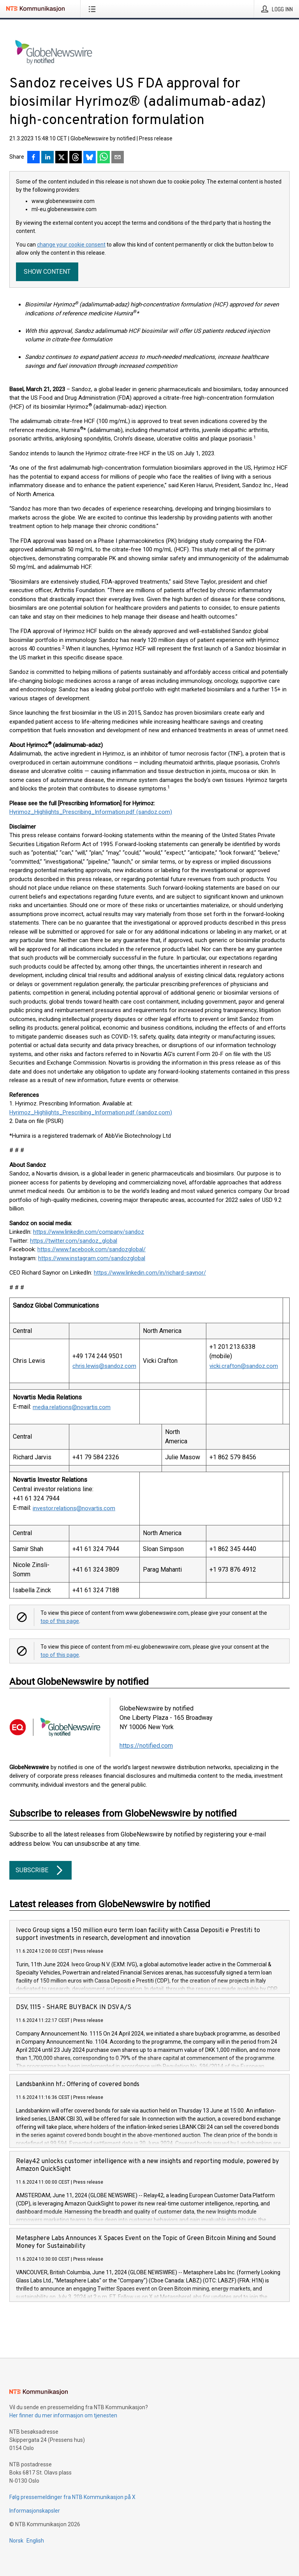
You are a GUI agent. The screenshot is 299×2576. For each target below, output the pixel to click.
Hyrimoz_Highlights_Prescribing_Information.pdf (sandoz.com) (90, 811)
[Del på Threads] (75, 158)
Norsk (16, 2541)
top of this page (59, 1621)
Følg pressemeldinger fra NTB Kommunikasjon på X (72, 2497)
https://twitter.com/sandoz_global (73, 1240)
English (35, 2541)
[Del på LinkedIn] (47, 158)
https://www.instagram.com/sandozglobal (91, 1258)
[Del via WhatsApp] (103, 158)
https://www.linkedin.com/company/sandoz (88, 1231)
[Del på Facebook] (33, 158)
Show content (47, 271)
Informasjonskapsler (34, 2511)
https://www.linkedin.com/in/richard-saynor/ (150, 1272)
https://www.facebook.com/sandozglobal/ (91, 1249)
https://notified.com (146, 1745)
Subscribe (40, 1870)
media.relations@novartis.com (72, 1407)
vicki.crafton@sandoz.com (243, 1365)
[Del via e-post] (117, 158)
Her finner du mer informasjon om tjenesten (63, 2415)
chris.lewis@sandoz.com (104, 1365)
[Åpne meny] (93, 9)
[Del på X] (61, 158)
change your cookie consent (71, 244)
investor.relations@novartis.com (74, 1508)
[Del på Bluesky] (89, 158)
